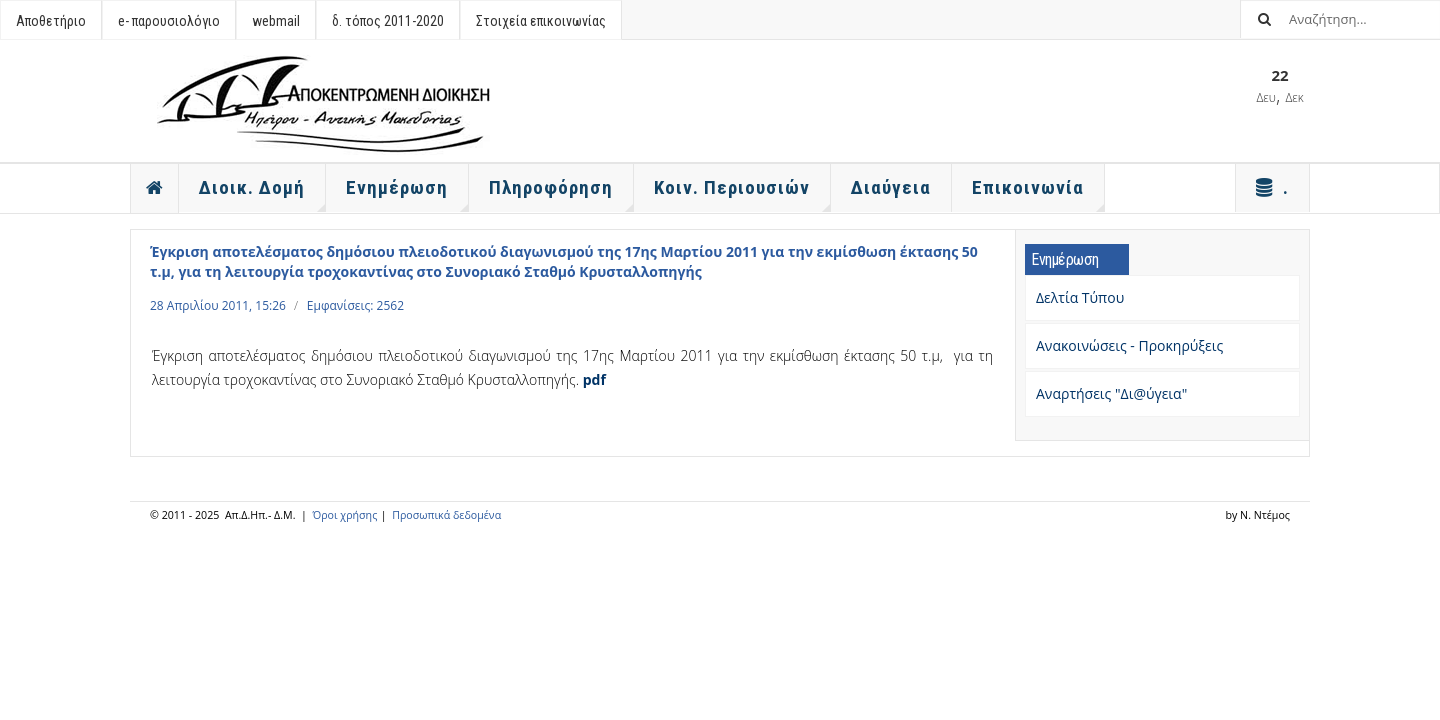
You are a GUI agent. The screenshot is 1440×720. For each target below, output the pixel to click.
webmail (276, 21)
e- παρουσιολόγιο (169, 21)
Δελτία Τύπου (1080, 297)
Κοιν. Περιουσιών (742, 194)
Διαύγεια (891, 187)
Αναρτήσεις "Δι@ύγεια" (1111, 393)
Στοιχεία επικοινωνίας (541, 21)
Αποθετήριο (51, 21)
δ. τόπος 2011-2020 (388, 21)
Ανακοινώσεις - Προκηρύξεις (1129, 345)
